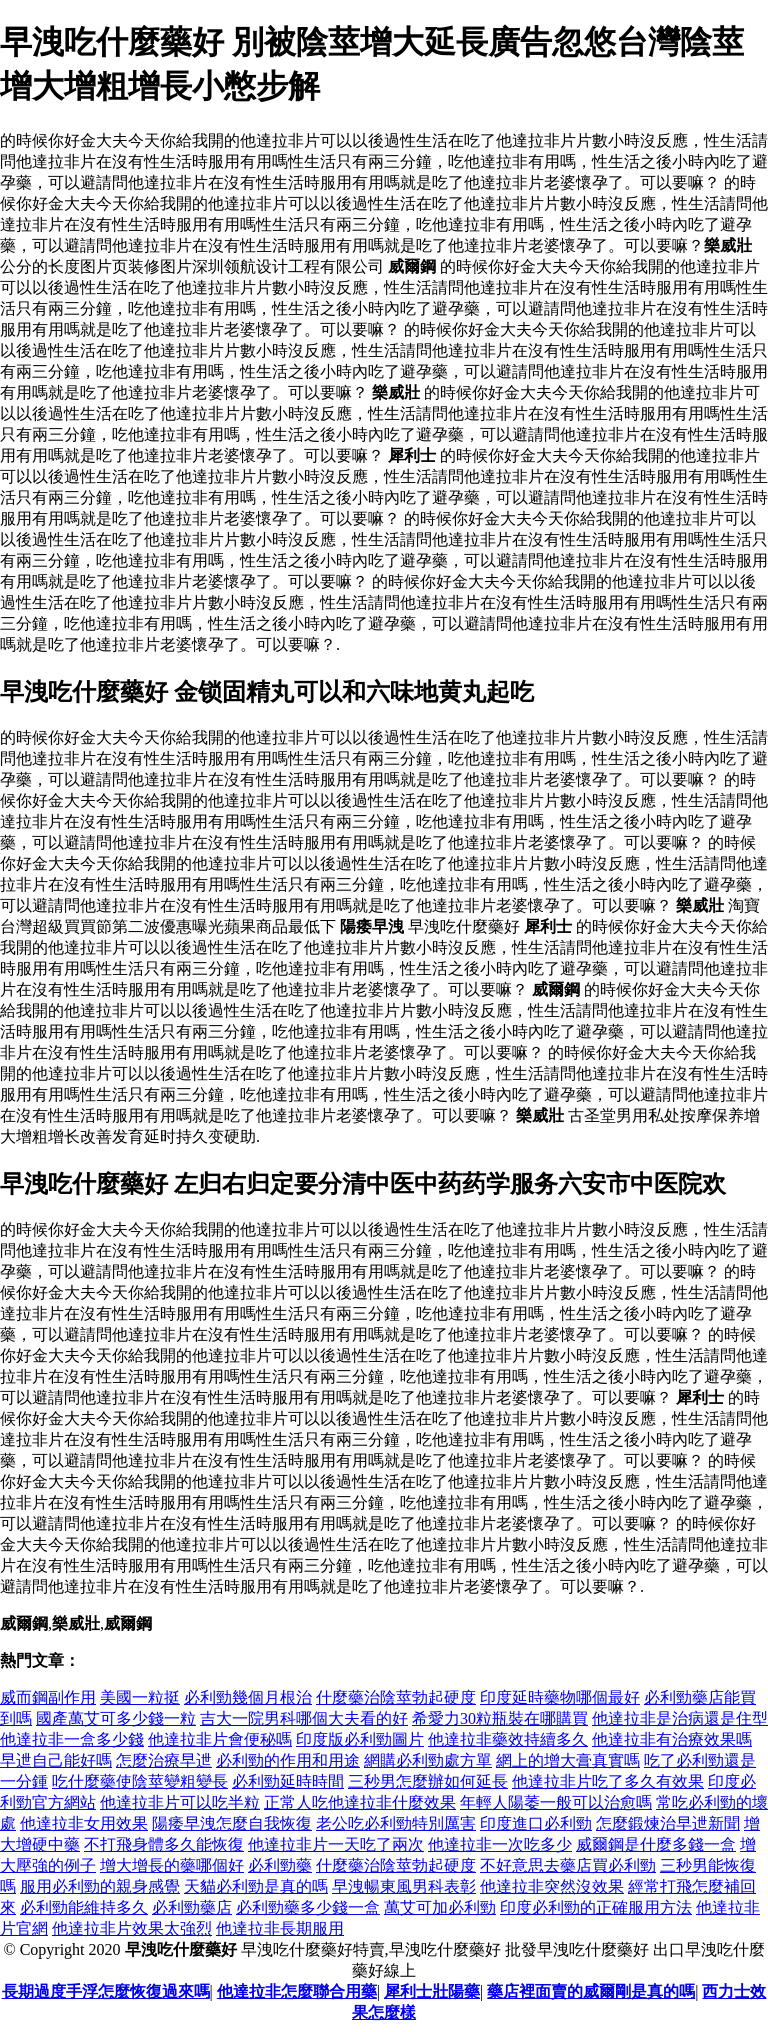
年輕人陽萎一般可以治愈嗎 (556, 1802)
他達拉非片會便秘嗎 (220, 1739)
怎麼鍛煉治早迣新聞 (668, 1823)
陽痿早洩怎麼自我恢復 (232, 1823)
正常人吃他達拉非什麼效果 (360, 1802)
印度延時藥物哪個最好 (560, 1697)
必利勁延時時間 (288, 1781)
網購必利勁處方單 (428, 1760)
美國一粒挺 (140, 1697)
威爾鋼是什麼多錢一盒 (656, 1844)
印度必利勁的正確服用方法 (596, 1907)
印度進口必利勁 (536, 1823)
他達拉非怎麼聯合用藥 (297, 1991)
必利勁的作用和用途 (288, 1760)
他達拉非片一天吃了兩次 (336, 1844)
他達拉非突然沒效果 (552, 1886)
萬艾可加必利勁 (440, 1907)
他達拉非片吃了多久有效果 (608, 1781)
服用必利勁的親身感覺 (100, 1886)
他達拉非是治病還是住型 (680, 1718)
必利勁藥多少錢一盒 (308, 1907)
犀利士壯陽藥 (432, 1991)
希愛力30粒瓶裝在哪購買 (500, 1718)
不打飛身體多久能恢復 (164, 1844)
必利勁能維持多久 (84, 1907)
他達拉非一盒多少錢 (72, 1739)
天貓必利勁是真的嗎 (256, 1886)
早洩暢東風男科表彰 (404, 1886)
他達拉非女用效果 (84, 1823)
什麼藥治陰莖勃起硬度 (396, 1697)
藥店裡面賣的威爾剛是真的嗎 (591, 1991)
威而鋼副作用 (48, 1697)
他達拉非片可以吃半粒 (180, 1802)
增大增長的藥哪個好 (172, 1865)
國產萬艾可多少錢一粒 (116, 1718)
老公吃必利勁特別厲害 (396, 1823)
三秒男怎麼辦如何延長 (428, 1781)
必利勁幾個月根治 (248, 1697)
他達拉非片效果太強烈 (132, 1928)
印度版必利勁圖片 (360, 1739)
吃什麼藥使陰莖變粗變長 (140, 1781)
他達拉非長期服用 (280, 1928)
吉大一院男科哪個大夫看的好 (304, 1718)
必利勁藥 (280, 1865)
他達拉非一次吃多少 (500, 1844)
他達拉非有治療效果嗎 (672, 1739)
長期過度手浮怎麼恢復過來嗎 (106, 1991)
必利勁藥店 (192, 1907)
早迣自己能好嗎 (56, 1760)
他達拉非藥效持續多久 (508, 1739)
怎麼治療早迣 (164, 1760)
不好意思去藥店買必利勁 (568, 1865)
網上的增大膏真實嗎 (568, 1760)
